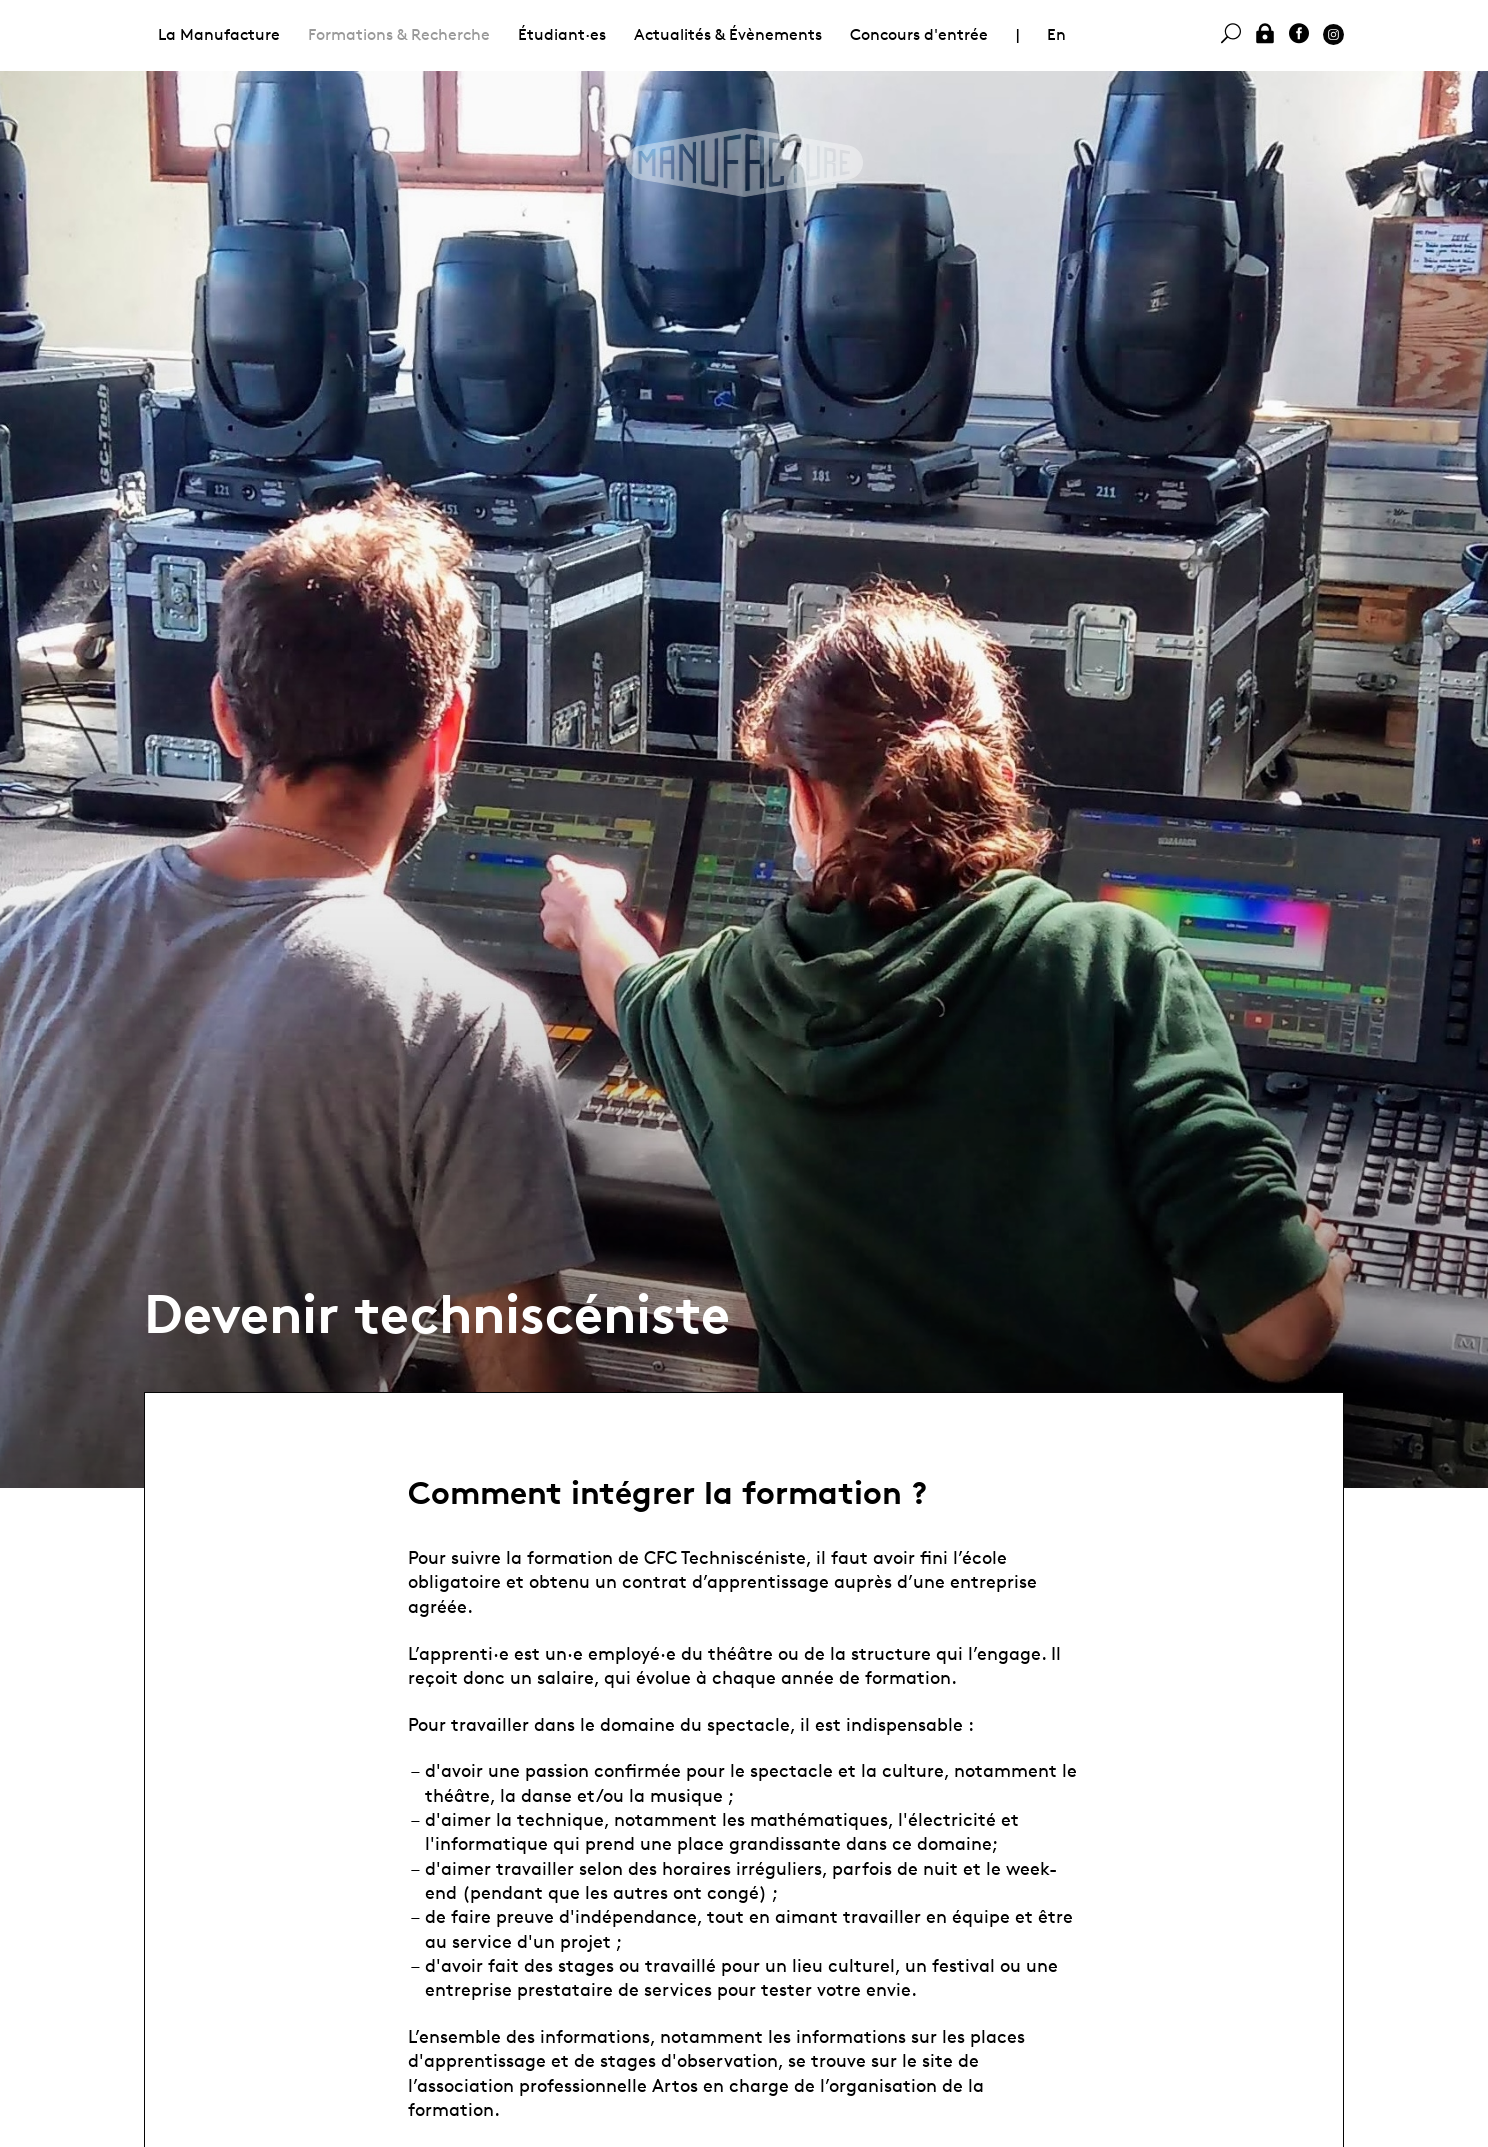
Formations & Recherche (399, 34)
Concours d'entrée (919, 34)
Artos (675, 2085)
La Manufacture (219, 34)
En (1056, 34)
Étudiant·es (562, 34)
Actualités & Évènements (728, 34)
